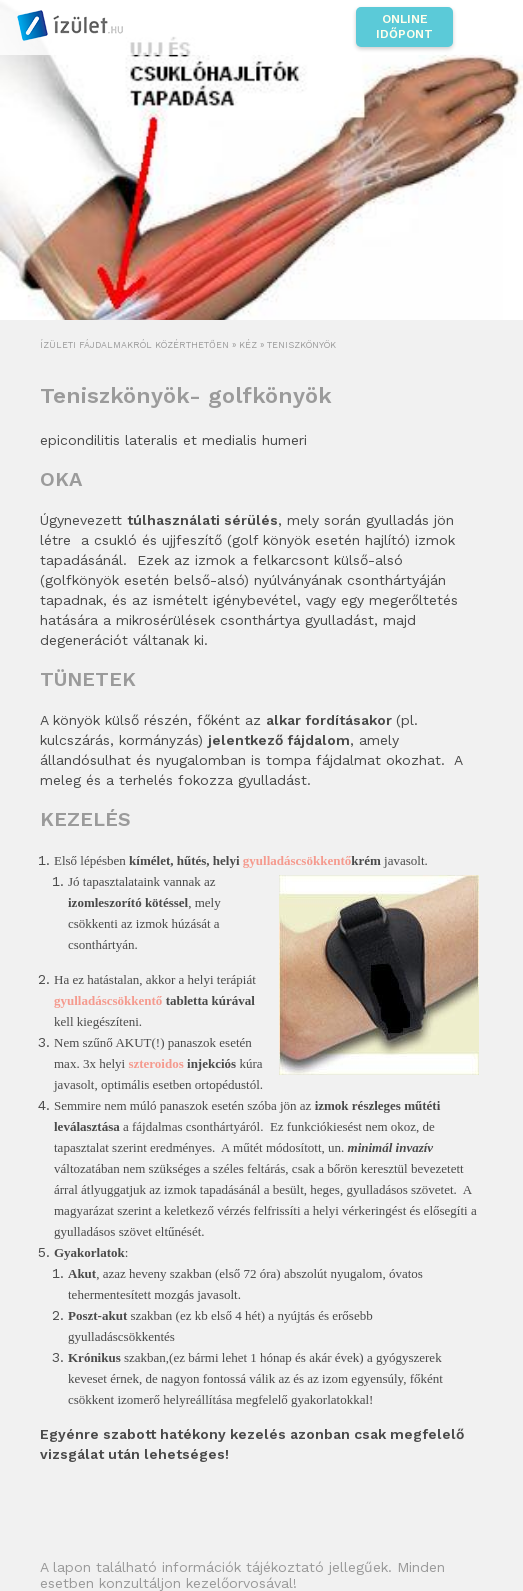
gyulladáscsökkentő (297, 860)
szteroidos (155, 1063)
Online (404, 27)
